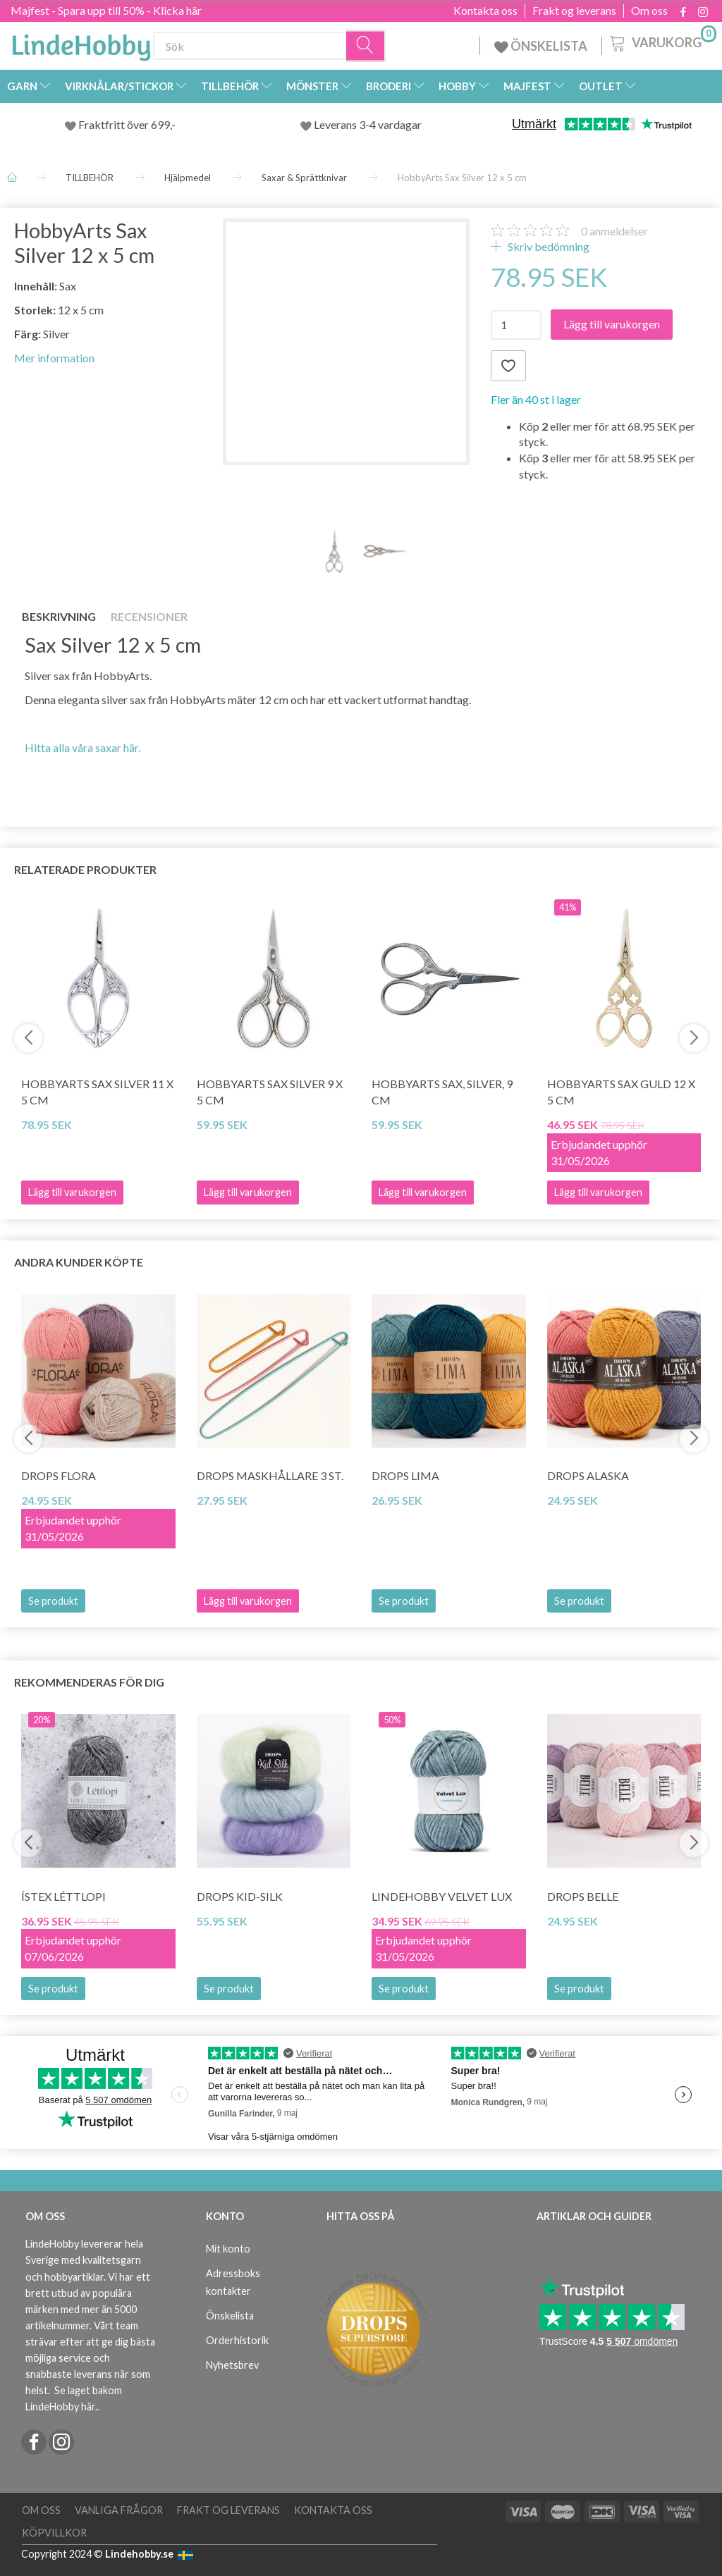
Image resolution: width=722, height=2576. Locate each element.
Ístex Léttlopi (63, 1896)
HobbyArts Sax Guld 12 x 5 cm (621, 1092)
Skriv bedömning (547, 246)
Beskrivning (59, 616)
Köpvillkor (54, 2533)
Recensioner (149, 616)
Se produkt (53, 1601)
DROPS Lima (405, 1475)
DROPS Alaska (588, 1475)
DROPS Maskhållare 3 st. (270, 1475)
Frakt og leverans (574, 10)
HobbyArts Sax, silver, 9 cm (442, 1092)
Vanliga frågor (119, 2510)
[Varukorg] (661, 42)
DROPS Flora (58, 1475)
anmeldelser (614, 231)
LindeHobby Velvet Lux (442, 1896)
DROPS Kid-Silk (240, 1896)
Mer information (54, 357)
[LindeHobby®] (81, 42)
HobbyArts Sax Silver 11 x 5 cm (97, 1092)
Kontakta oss (485, 10)
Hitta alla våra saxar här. (82, 747)
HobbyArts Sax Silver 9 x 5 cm (270, 1092)
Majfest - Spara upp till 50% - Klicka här (106, 10)
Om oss (649, 10)
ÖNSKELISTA (540, 46)
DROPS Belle (582, 1896)
